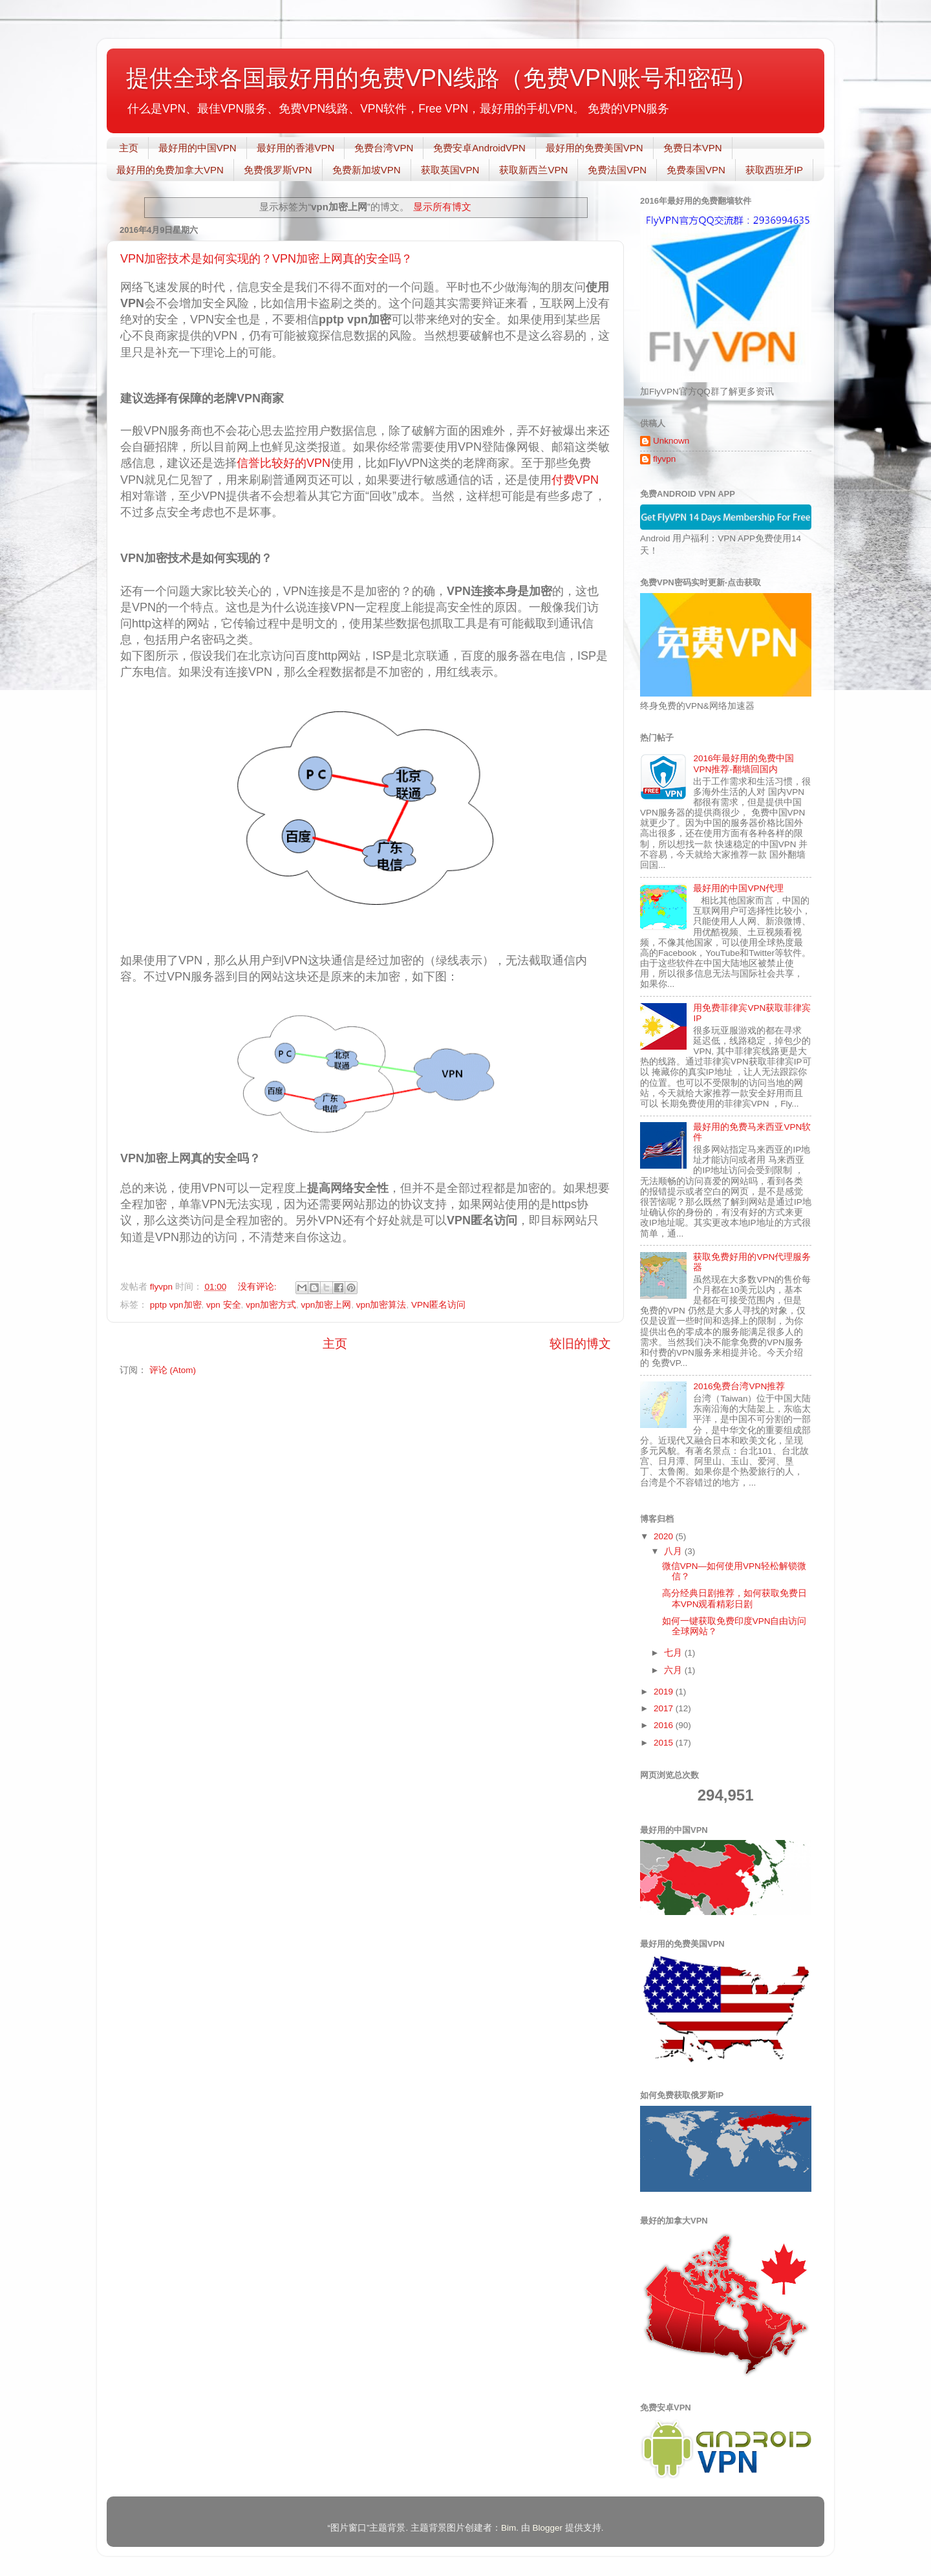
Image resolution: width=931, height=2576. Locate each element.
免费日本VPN (692, 147)
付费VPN (575, 479)
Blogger (547, 2528)
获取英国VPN (450, 169)
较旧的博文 (580, 1343)
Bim (508, 2528)
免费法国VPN (617, 169)
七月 (674, 1653)
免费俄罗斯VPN (278, 169)
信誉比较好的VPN (283, 463)
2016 (665, 1725)
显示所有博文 (442, 207)
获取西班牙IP (774, 169)
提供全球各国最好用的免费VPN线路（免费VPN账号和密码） (441, 78)
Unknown (671, 441)
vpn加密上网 (326, 1305)
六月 (674, 1670)
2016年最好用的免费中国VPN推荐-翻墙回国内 (743, 763)
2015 (665, 1743)
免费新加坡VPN (366, 169)
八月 (674, 1551)
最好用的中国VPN (197, 147)
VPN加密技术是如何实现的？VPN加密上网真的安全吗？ (266, 258)
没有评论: (258, 1287)
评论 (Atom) (172, 1370)
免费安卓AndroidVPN (479, 147)
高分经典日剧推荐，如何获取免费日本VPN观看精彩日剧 (734, 1598)
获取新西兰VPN (533, 169)
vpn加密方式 (271, 1305)
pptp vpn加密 (176, 1305)
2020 (665, 1536)
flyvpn (664, 459)
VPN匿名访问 (438, 1305)
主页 (128, 147)
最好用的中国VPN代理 (738, 888)
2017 (665, 1708)
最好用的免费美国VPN (594, 147)
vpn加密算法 (381, 1305)
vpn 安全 (223, 1305)
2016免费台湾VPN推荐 (739, 1386)
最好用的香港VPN (296, 147)
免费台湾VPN (383, 147)
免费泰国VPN (696, 169)
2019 (665, 1691)
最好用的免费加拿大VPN (170, 169)
